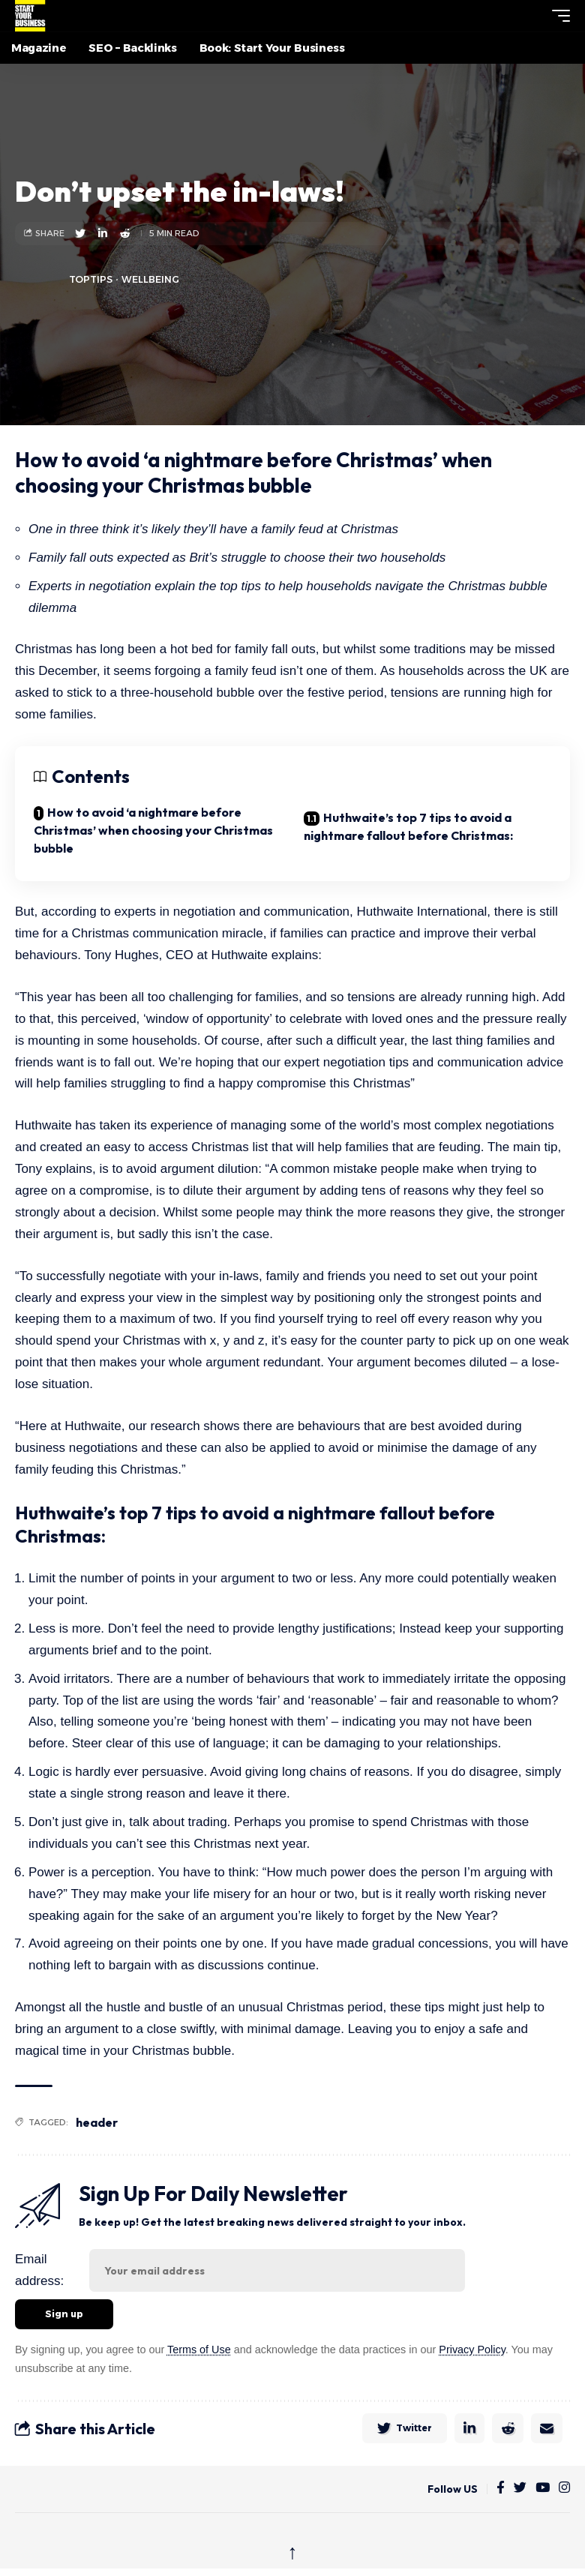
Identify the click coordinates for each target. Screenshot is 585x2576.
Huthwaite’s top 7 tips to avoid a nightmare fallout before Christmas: (408, 826)
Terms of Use (199, 2350)
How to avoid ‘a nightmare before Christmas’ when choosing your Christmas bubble (153, 830)
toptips (90, 279)
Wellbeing (150, 279)
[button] (533, 15)
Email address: (39, 2270)
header (97, 2122)
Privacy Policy (472, 2350)
